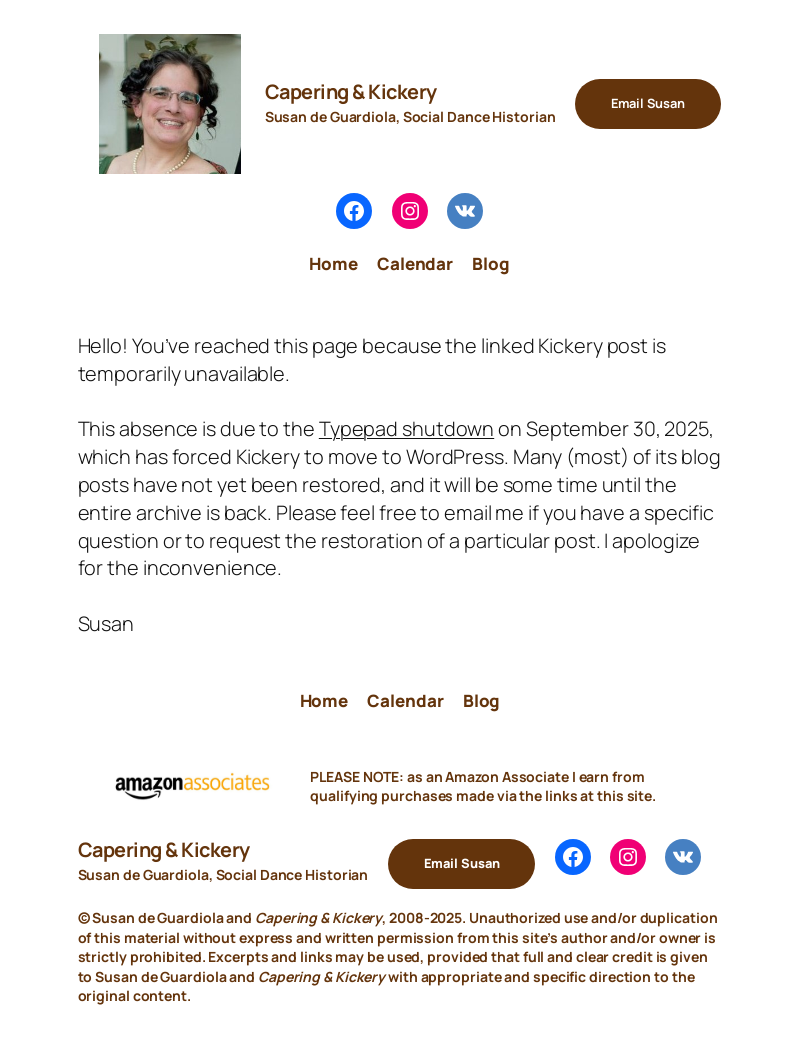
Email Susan (648, 103)
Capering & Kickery (351, 91)
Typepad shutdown (406, 428)
